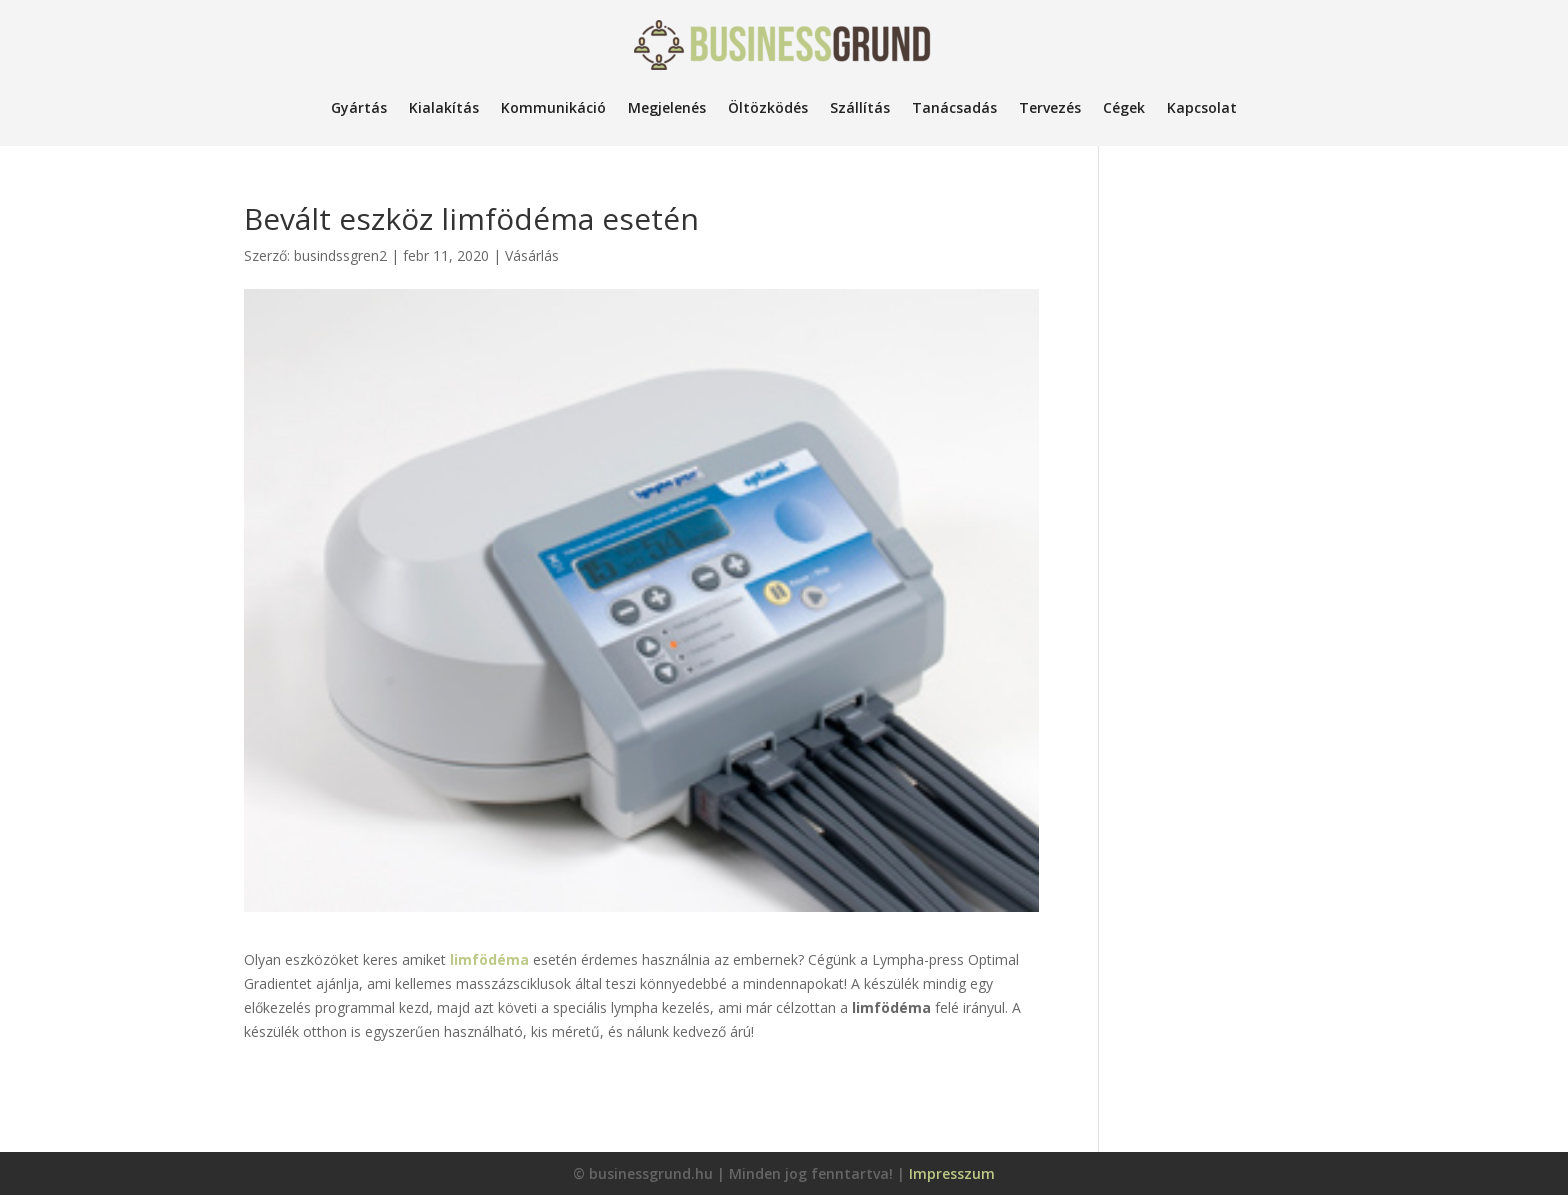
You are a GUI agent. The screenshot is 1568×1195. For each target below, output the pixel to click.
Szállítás (860, 107)
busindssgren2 (340, 255)
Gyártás (359, 107)
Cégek (1124, 107)
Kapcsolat (1202, 107)
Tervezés (1050, 107)
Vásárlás (532, 255)
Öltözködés (768, 107)
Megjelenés (667, 107)
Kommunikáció (553, 107)
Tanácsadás (954, 107)
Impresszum (952, 1173)
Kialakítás (444, 107)
